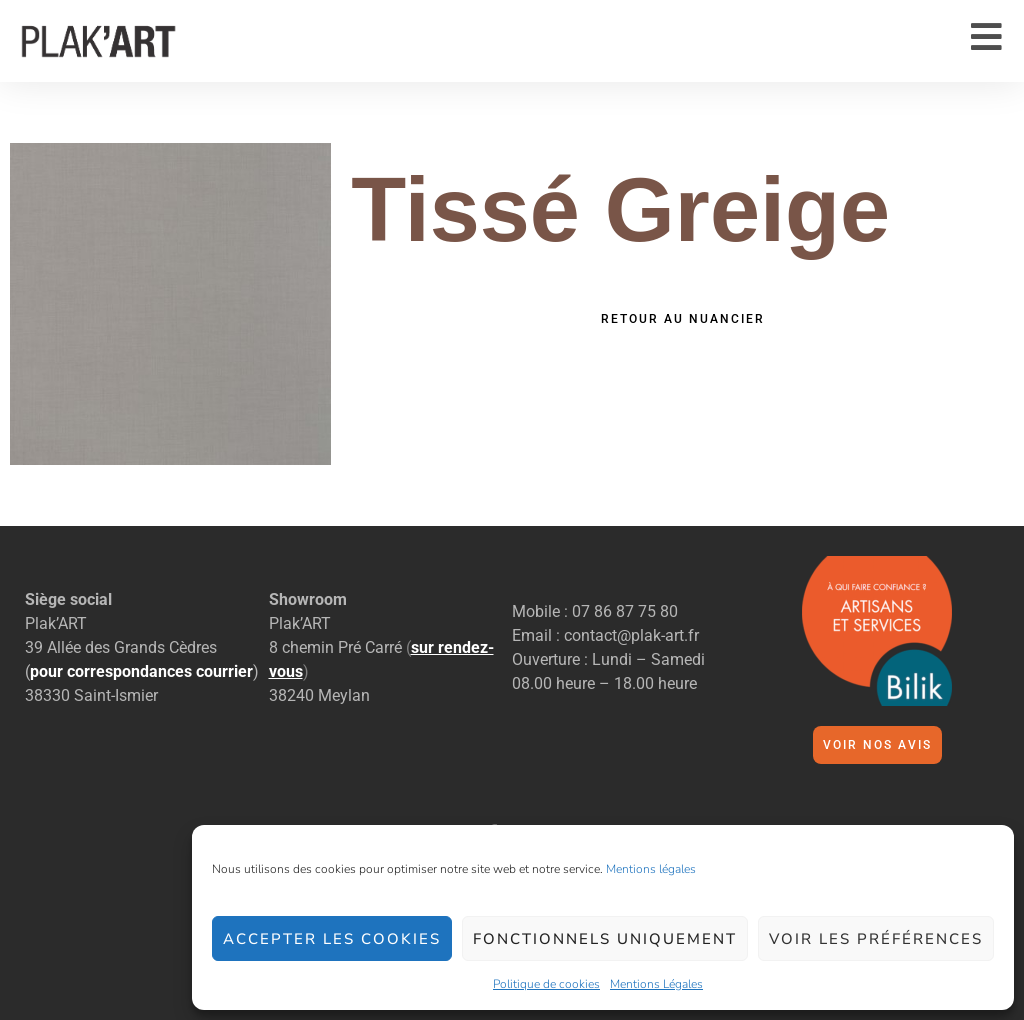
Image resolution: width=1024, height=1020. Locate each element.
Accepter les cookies (332, 939)
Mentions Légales (656, 984)
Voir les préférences (876, 939)
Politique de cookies (546, 984)
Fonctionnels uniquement (605, 939)
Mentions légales (651, 869)
